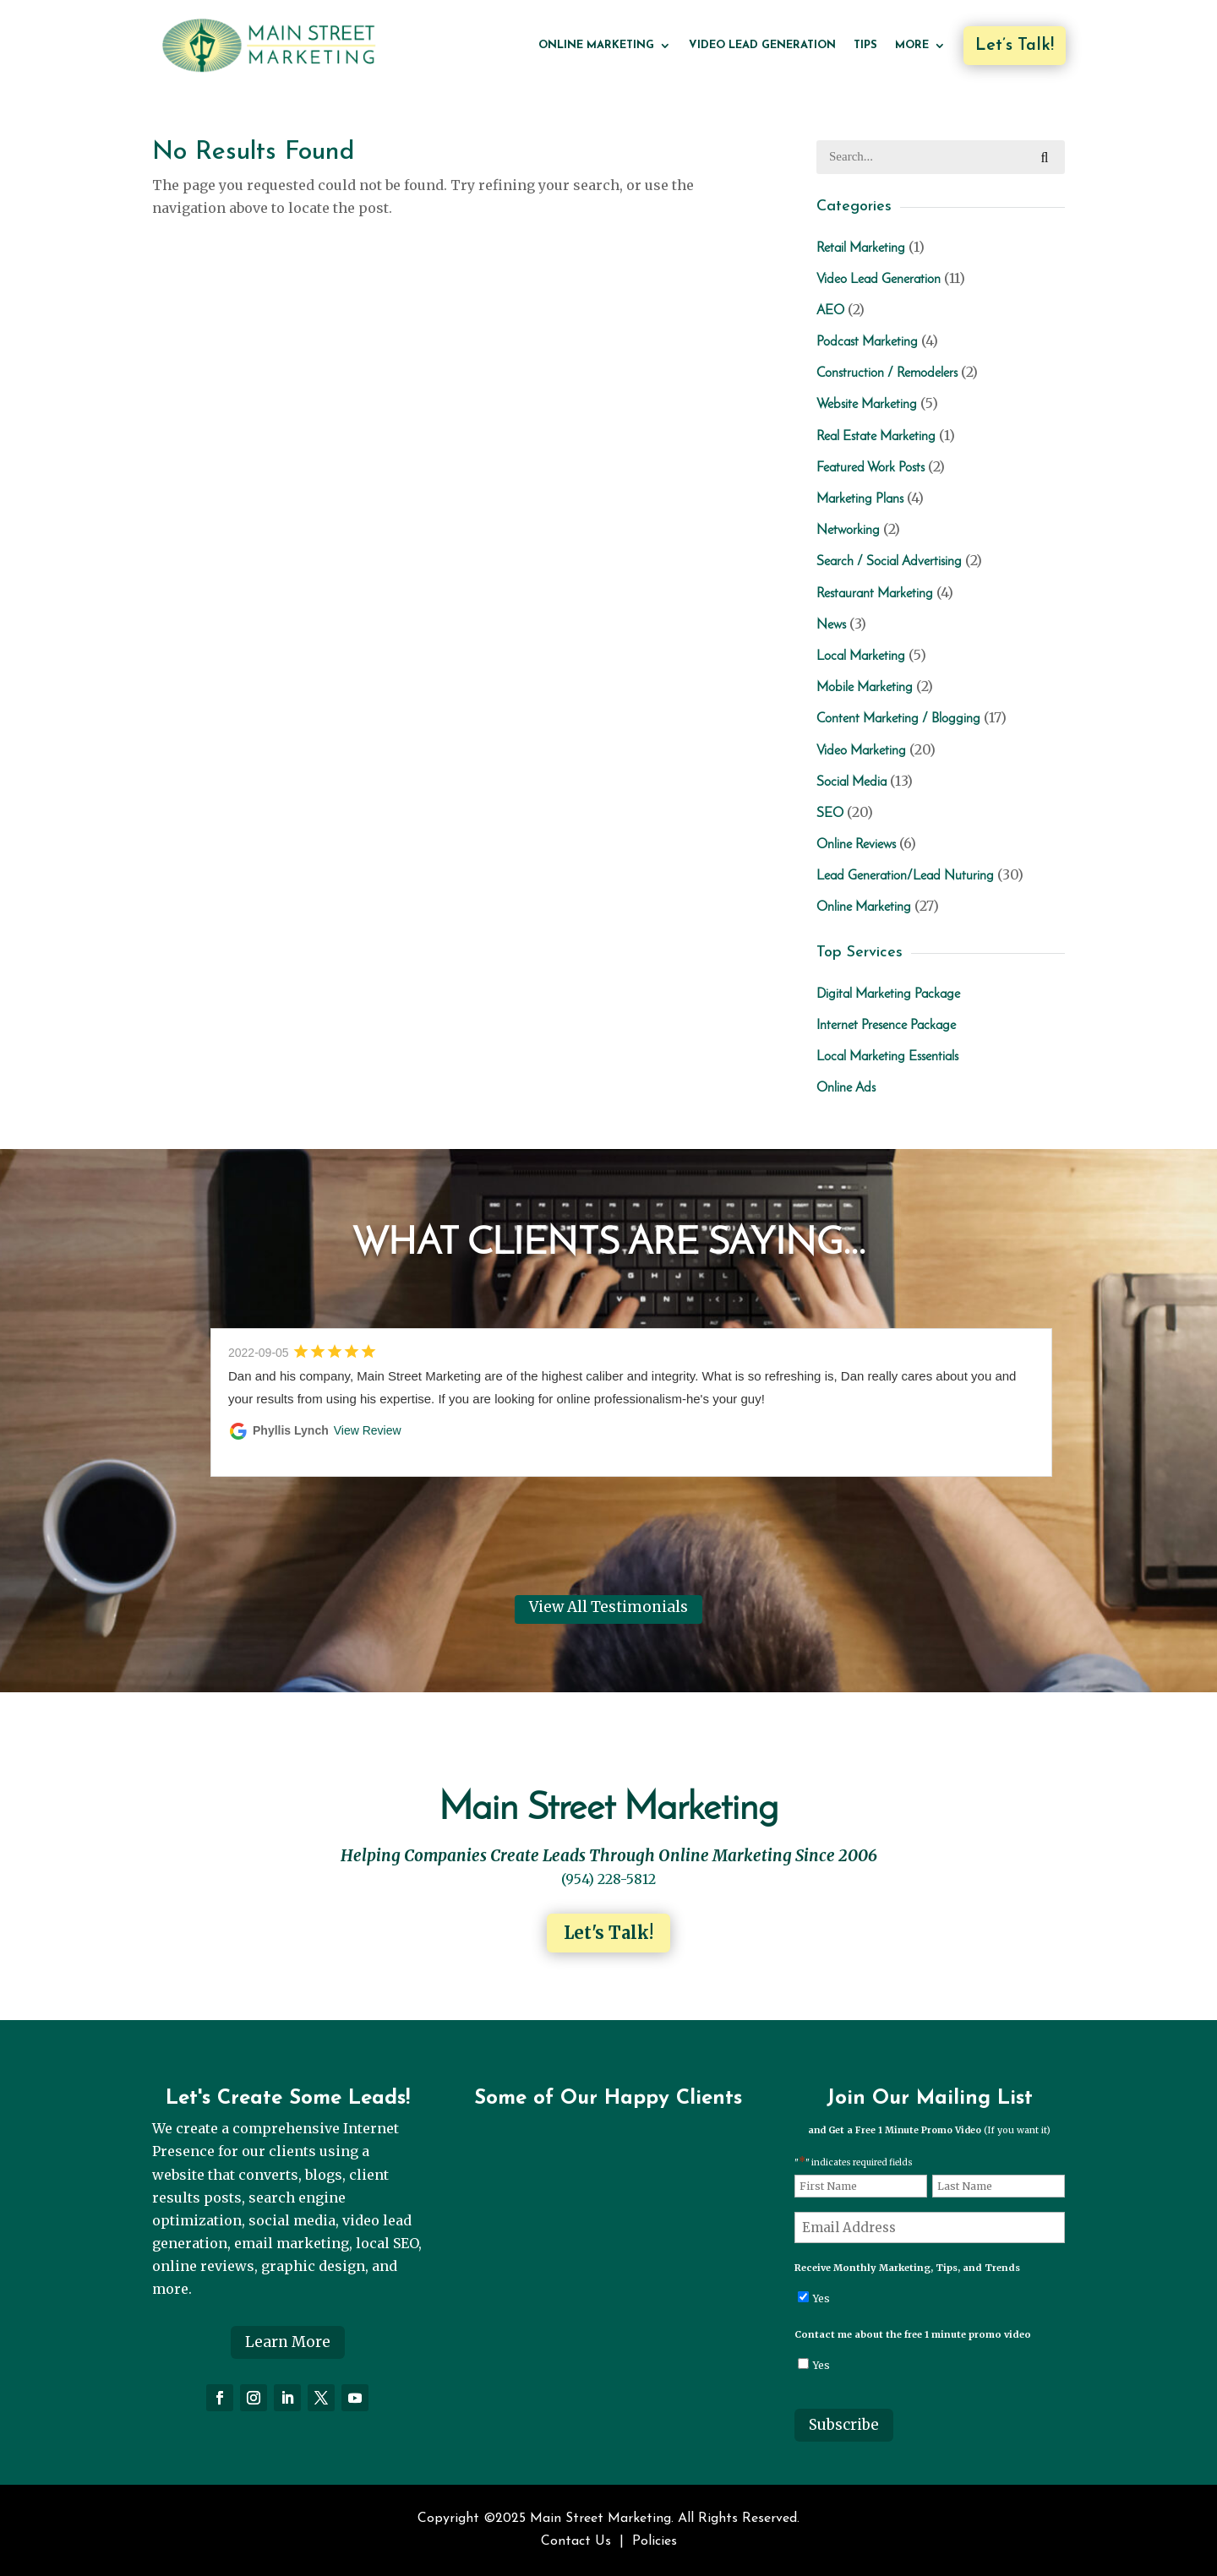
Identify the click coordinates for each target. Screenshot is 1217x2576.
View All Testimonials (608, 1607)
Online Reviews (856, 845)
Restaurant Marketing (874, 594)
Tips (865, 45)
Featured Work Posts (870, 468)
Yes (821, 2298)
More (912, 45)
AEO (830, 311)
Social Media (851, 782)
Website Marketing (866, 404)
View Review (367, 1430)
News (831, 625)
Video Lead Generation (762, 45)
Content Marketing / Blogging (898, 719)
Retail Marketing (860, 248)
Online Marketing (596, 45)
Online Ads (846, 1088)
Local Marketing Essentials (887, 1057)
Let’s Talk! (1014, 45)
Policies (654, 2541)
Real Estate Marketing (876, 437)
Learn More (287, 2342)
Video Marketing (861, 751)
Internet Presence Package (886, 1025)
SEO (829, 813)
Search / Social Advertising (889, 562)
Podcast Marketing (867, 342)
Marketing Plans (859, 499)
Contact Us (576, 2541)
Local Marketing (860, 656)
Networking (848, 530)
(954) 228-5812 (608, 1879)
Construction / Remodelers (887, 373)
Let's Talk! (608, 1932)
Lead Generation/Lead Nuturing (905, 876)
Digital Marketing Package (888, 994)
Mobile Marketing (864, 687)
